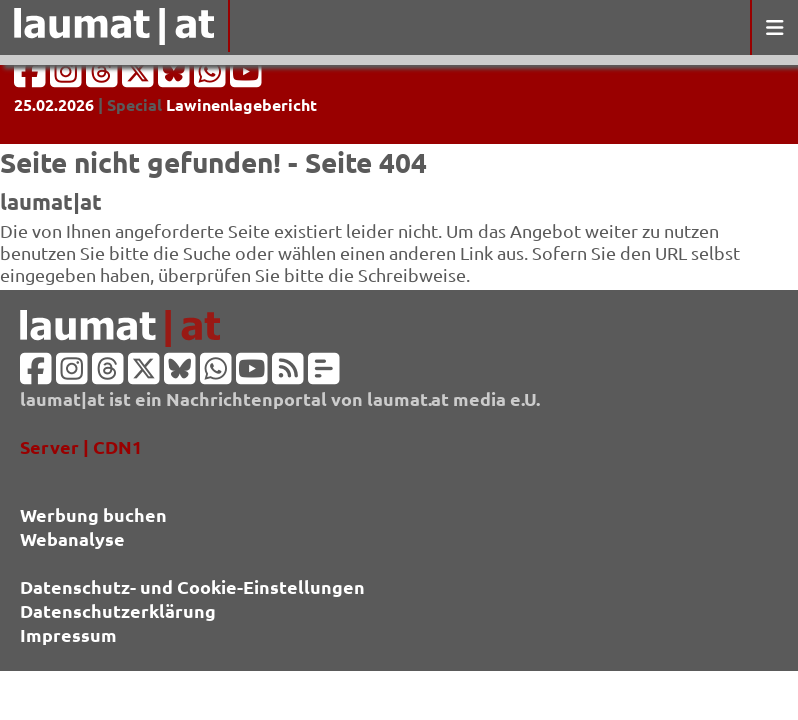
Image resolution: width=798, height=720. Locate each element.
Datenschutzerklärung (118, 610)
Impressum (68, 634)
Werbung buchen (93, 514)
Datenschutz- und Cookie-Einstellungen (192, 586)
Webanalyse (72, 538)
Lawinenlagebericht (241, 104)
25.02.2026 (54, 104)
